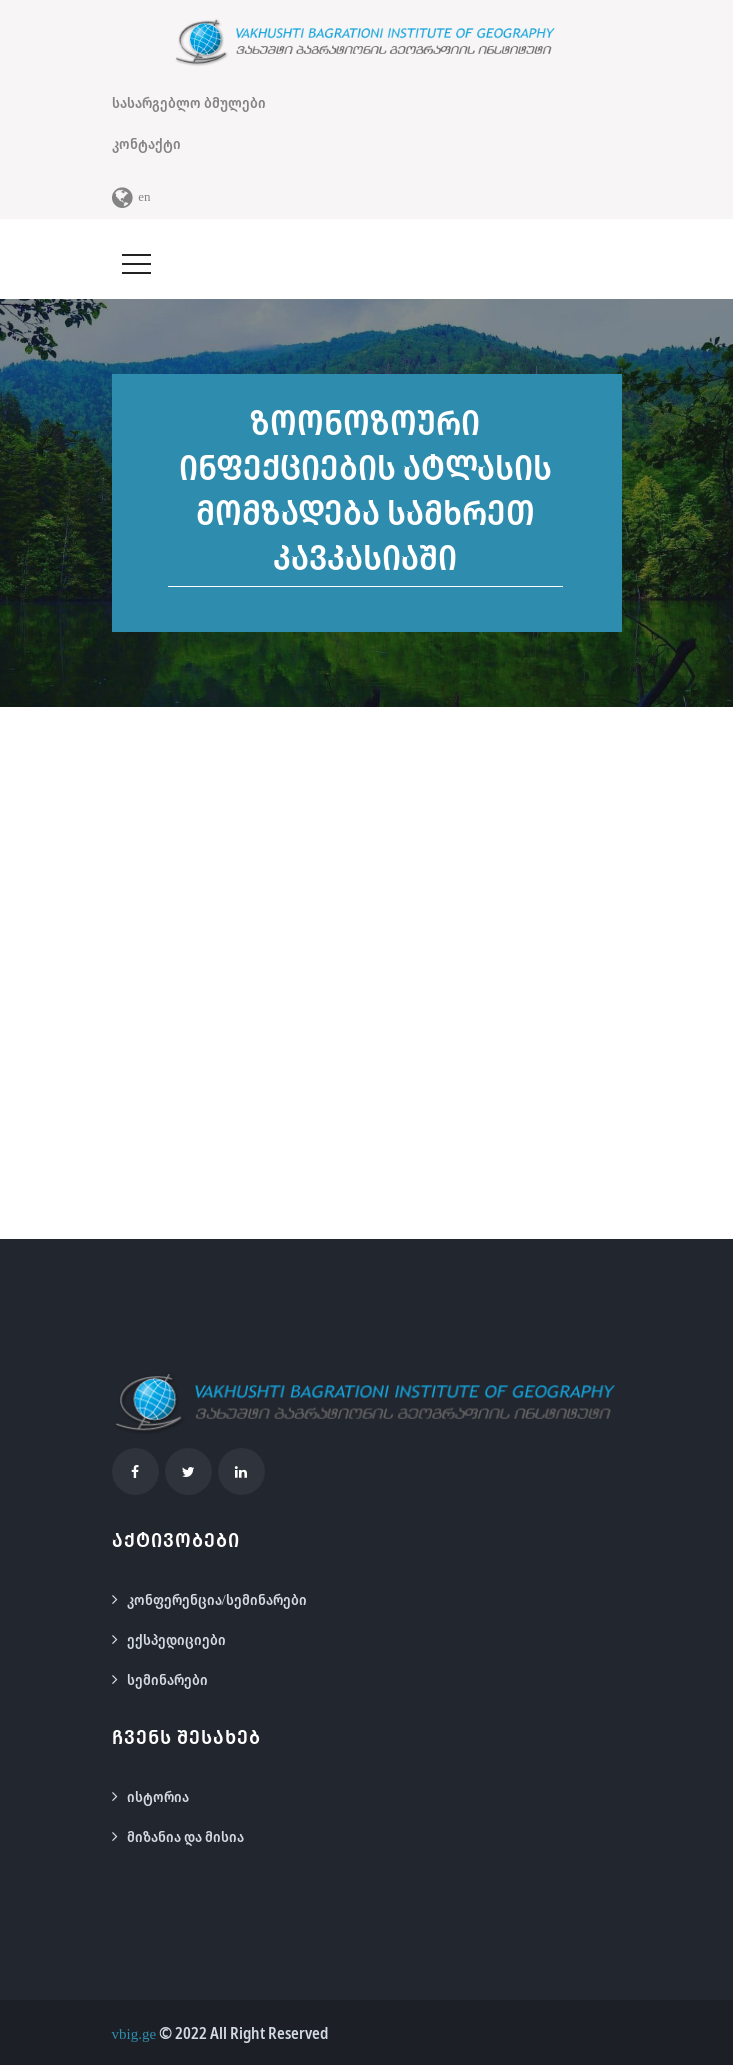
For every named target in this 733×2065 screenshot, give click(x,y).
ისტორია (158, 1796)
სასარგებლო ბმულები (189, 102)
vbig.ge (134, 2033)
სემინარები (167, 1679)
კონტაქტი (146, 143)
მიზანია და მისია (185, 1836)
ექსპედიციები (176, 1639)
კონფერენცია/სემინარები (217, 1599)
